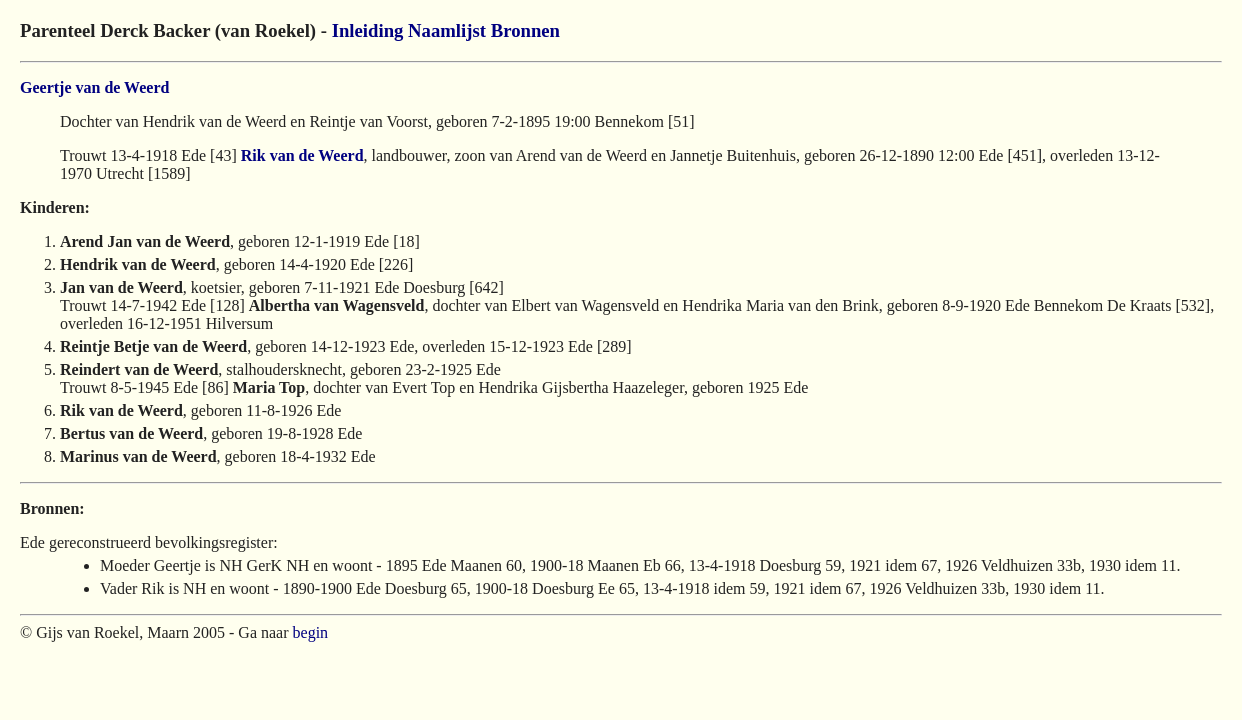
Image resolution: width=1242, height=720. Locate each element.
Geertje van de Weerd (94, 87)
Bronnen (525, 30)
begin (311, 632)
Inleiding (368, 30)
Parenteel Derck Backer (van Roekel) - (176, 30)
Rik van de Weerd (302, 155)
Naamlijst (447, 30)
